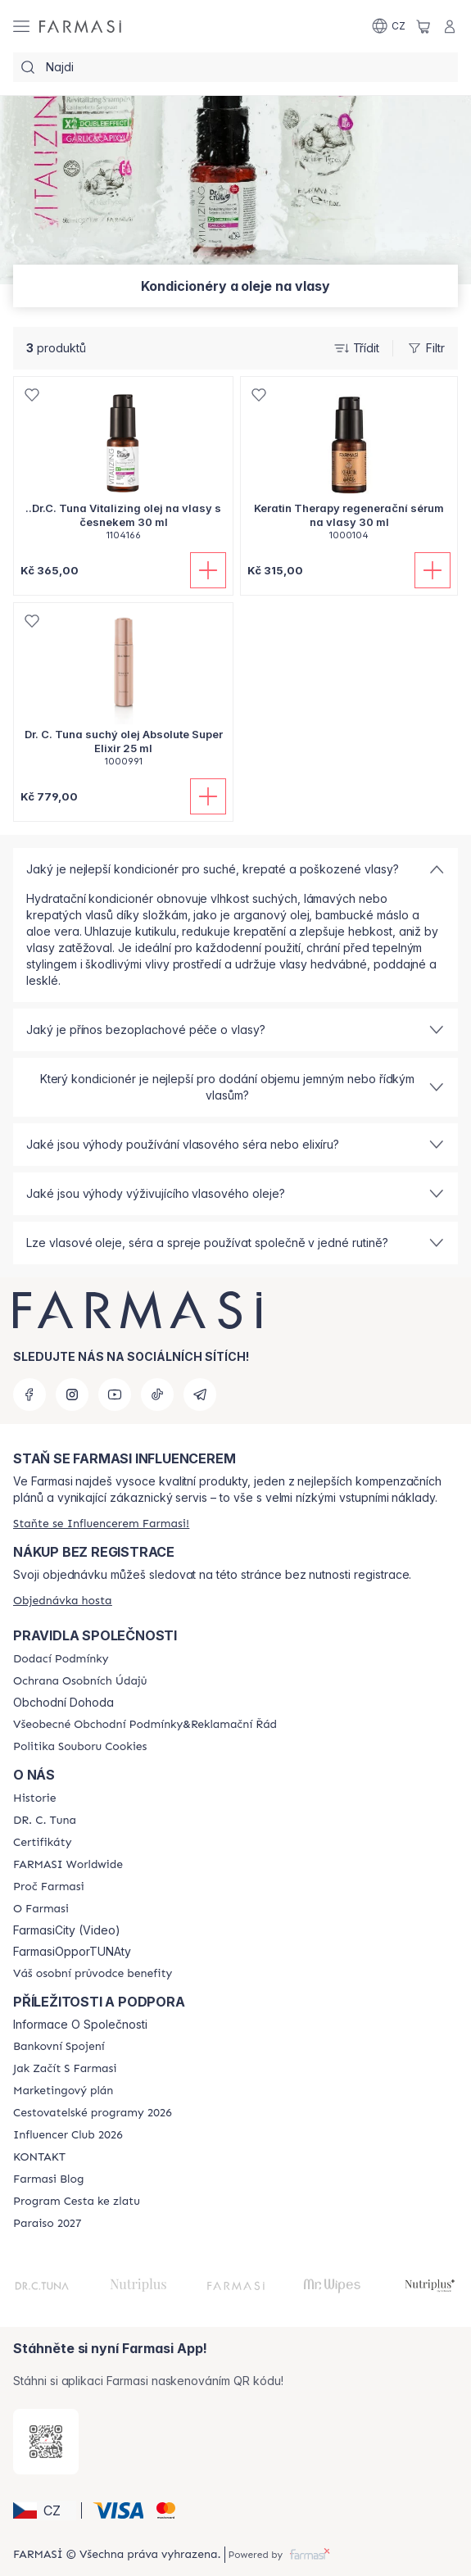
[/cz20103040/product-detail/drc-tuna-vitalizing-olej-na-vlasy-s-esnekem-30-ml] (123, 467)
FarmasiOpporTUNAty (72, 1951)
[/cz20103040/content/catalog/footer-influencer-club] (68, 2135)
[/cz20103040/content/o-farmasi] (41, 1909)
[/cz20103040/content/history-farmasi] (34, 1798)
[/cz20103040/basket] (423, 26)
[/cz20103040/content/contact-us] (39, 2157)
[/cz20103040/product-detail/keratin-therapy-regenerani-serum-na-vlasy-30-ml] (349, 467)
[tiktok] (157, 1394)
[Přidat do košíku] (208, 570)
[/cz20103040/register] (101, 1524)
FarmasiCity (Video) (66, 1930)
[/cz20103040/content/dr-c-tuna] (44, 1820)
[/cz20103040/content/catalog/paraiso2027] (47, 2223)
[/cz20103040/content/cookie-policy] (80, 1746)
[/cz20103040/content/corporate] (68, 1864)
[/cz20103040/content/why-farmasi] (48, 1886)
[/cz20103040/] (80, 26)
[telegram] (199, 1394)
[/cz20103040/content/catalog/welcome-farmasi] (92, 1973)
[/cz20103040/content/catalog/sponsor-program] (76, 2201)
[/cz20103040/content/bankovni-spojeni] (59, 2046)
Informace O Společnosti (80, 2024)
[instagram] (72, 1394)
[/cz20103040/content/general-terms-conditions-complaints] (145, 1724)
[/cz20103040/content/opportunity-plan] (63, 2091)
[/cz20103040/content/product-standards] (42, 1842)
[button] (44, 2510)
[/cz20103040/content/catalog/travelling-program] (92, 2113)
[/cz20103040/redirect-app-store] (46, 2441)
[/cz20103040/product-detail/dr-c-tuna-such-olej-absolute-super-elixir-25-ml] (123, 694)
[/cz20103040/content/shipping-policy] (60, 1659)
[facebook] (29, 1394)
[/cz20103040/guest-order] (62, 1601)
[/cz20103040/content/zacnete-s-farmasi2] (65, 2068)
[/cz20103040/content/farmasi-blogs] (48, 2179)
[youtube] (114, 1394)
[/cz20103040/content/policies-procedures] (80, 1681)
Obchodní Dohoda (63, 1702)
